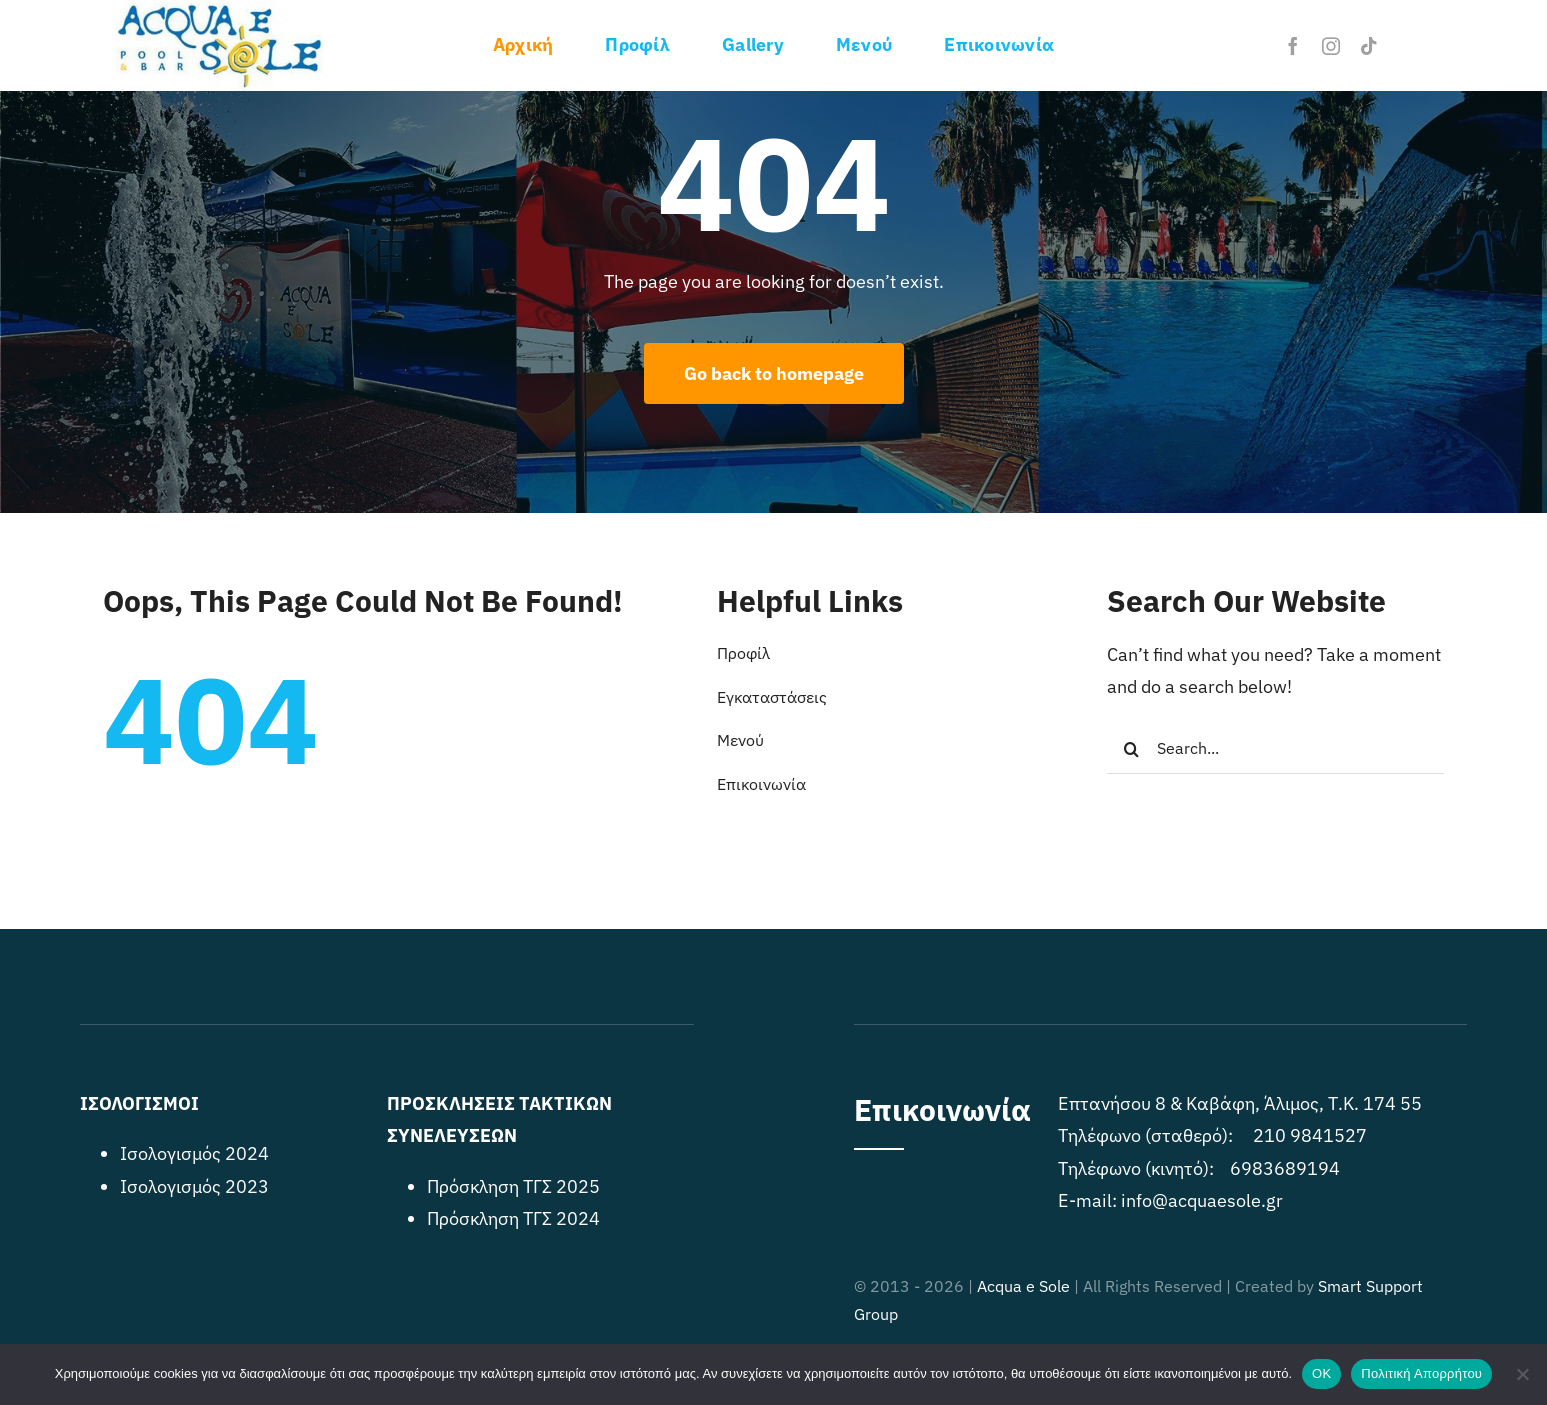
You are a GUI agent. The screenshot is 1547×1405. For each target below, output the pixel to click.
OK (1321, 1373)
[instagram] (1331, 46)
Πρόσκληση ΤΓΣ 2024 (513, 1218)
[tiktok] (1369, 46)
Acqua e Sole (1023, 1286)
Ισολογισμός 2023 (194, 1186)
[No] (1522, 1374)
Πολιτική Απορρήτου (1421, 1373)
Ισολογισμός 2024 (194, 1153)
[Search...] (1275, 749)
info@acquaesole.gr (1202, 1200)
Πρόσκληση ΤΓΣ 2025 (513, 1186)
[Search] (1132, 749)
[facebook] (1293, 46)
